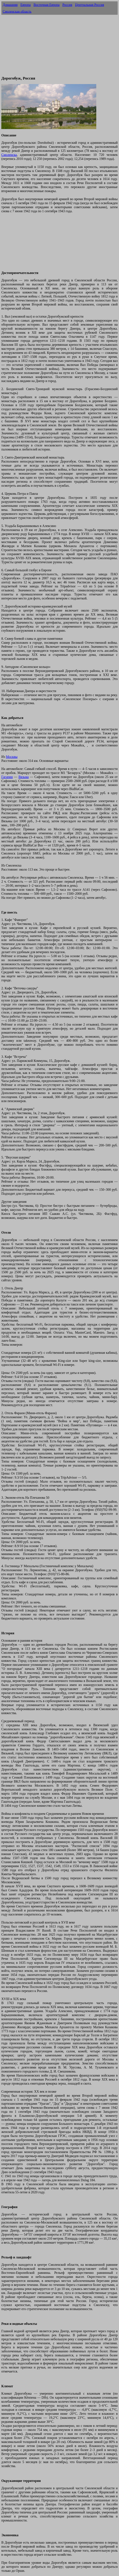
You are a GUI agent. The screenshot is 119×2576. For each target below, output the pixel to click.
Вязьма (24, 777)
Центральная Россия (89, 5)
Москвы (11, 757)
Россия (67, 5)
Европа (25, 5)
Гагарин (7, 777)
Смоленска (9, 155)
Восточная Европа (46, 5)
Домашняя (10, 5)
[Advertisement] (59, 49)
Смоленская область (17, 11)
